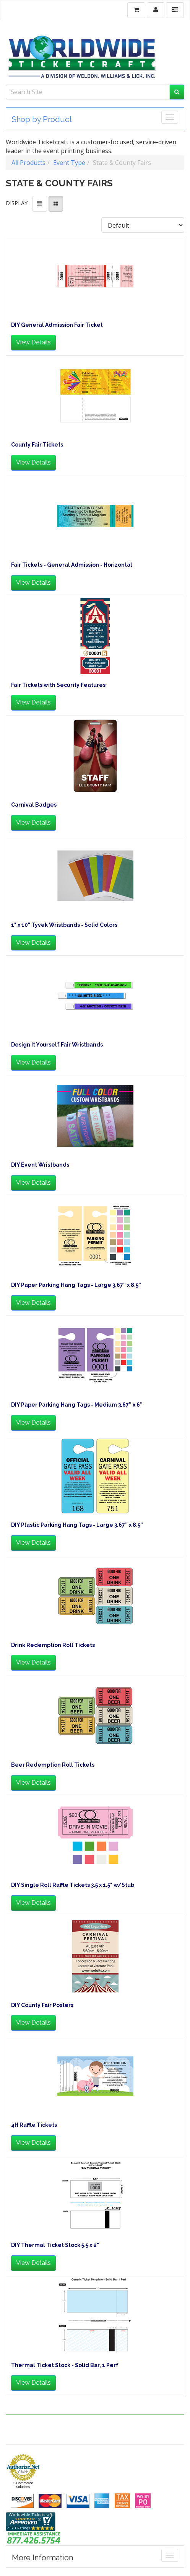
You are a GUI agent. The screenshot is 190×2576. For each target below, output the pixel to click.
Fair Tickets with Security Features (58, 685)
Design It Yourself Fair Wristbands (57, 1045)
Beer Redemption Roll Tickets (52, 1765)
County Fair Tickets (37, 445)
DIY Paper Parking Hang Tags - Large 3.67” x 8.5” (76, 1285)
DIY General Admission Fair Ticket (57, 325)
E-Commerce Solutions (23, 2485)
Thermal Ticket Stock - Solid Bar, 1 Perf (65, 2365)
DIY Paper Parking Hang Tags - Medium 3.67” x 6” (77, 1405)
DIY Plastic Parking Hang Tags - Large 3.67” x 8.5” (77, 1525)
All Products (28, 162)
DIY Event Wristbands (40, 1165)
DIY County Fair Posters (42, 2005)
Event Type (69, 162)
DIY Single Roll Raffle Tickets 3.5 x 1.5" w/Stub (72, 1885)
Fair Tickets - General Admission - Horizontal (71, 565)
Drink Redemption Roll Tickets (53, 1645)
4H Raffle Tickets (34, 2125)
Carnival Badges (34, 805)
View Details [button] (33, 342)
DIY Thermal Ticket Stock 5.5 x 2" (55, 2245)
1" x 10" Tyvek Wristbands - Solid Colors (64, 925)
